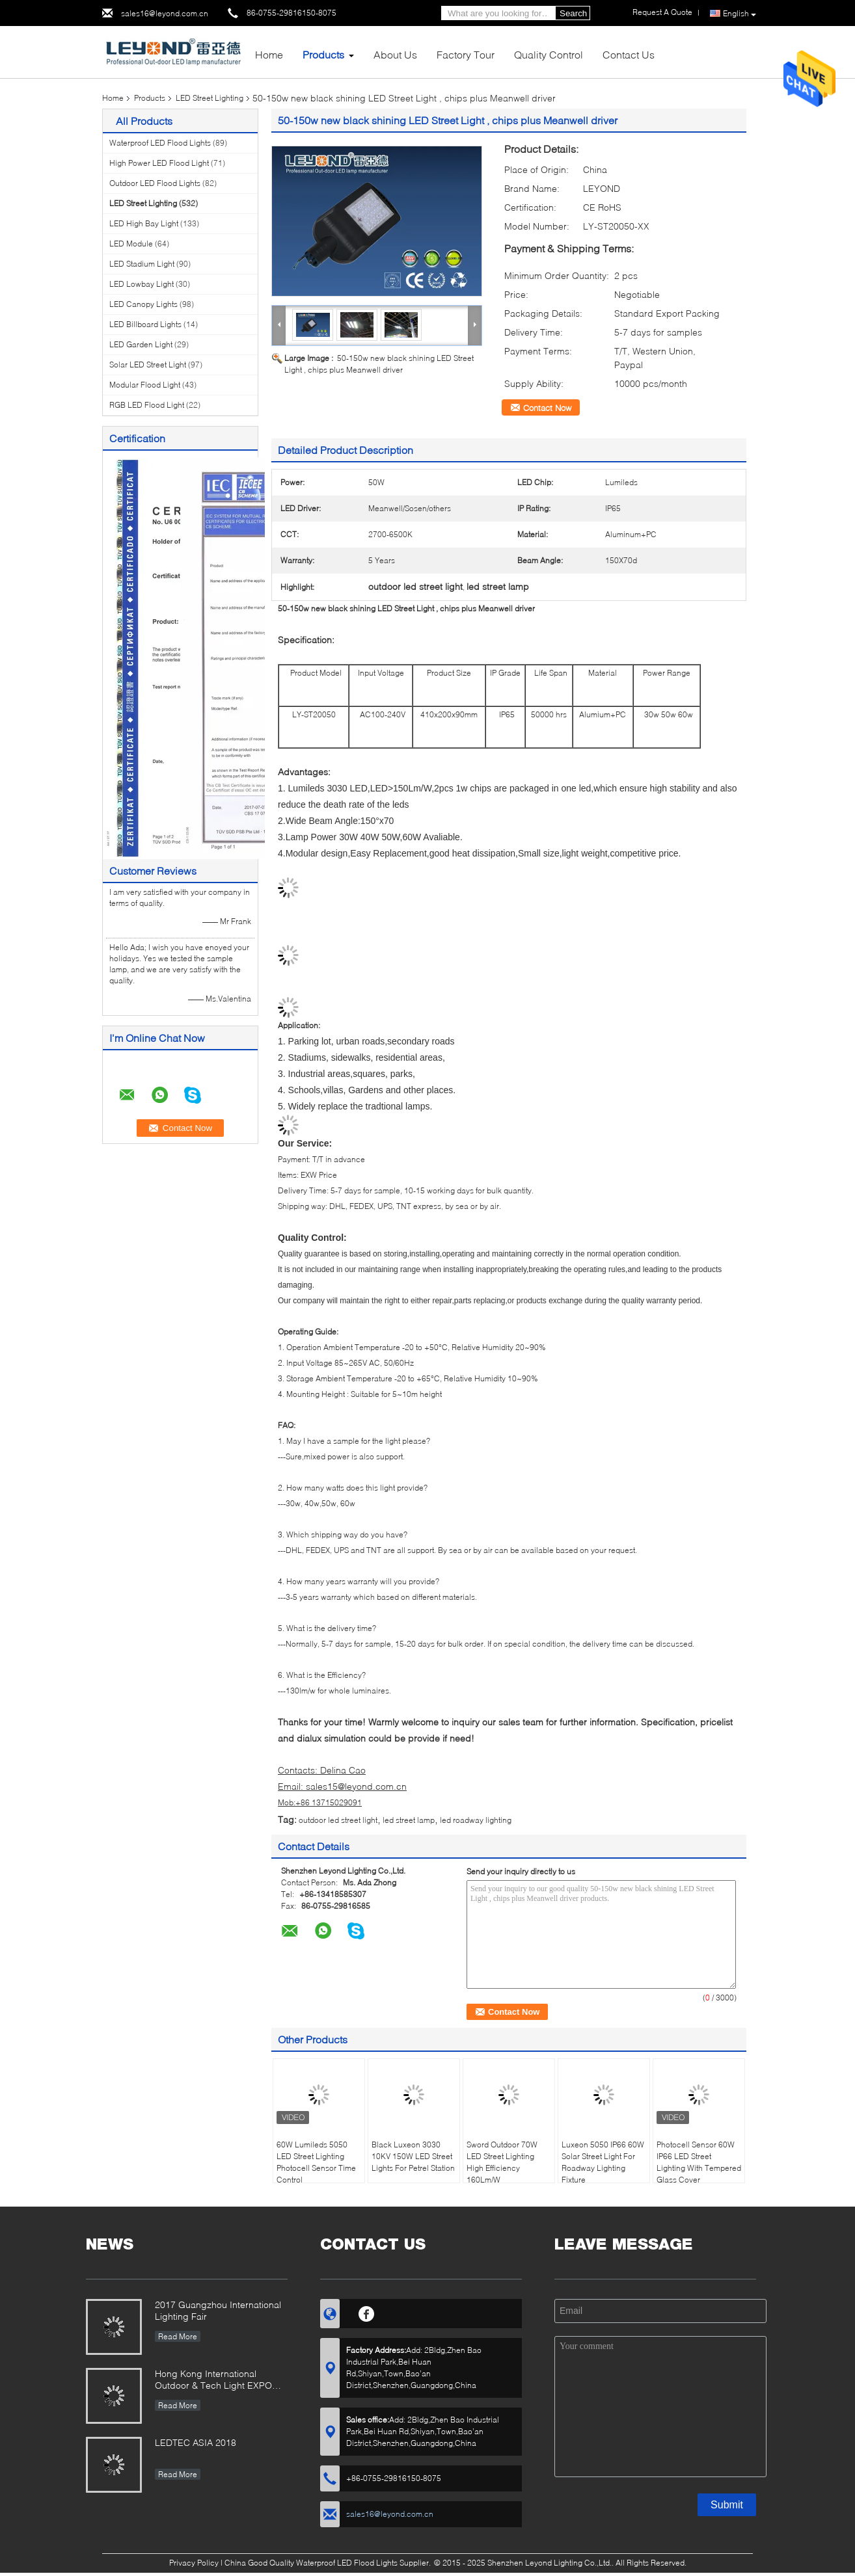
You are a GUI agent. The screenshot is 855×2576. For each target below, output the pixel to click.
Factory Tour (466, 54)
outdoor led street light (338, 1820)
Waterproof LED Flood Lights (160, 143)
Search (573, 13)
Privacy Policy (194, 2563)
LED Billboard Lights (145, 324)
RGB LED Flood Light (146, 405)
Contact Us (629, 54)
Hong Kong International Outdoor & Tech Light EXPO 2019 (213, 2380)
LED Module (131, 243)
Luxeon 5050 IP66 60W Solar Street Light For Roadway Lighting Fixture (603, 2162)
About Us (395, 54)
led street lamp (409, 1820)
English (739, 13)
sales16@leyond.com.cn (164, 13)
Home (269, 54)
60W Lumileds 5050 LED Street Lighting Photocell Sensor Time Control (316, 2162)
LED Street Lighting (209, 98)
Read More (177, 2336)
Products (323, 54)
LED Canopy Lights (143, 304)
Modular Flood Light (144, 385)
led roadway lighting (475, 1820)
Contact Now (547, 408)
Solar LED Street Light (147, 364)
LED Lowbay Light (141, 284)
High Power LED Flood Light (159, 163)
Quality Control (548, 54)
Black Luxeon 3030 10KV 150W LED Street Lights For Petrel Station (413, 2156)
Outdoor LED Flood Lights (154, 183)
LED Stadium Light (141, 264)
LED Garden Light (140, 344)
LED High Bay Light (143, 223)
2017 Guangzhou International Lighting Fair (218, 2310)
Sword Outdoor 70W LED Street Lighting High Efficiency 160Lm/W (502, 2162)
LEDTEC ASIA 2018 (195, 2442)
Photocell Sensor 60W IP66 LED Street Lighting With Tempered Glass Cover (699, 2162)
